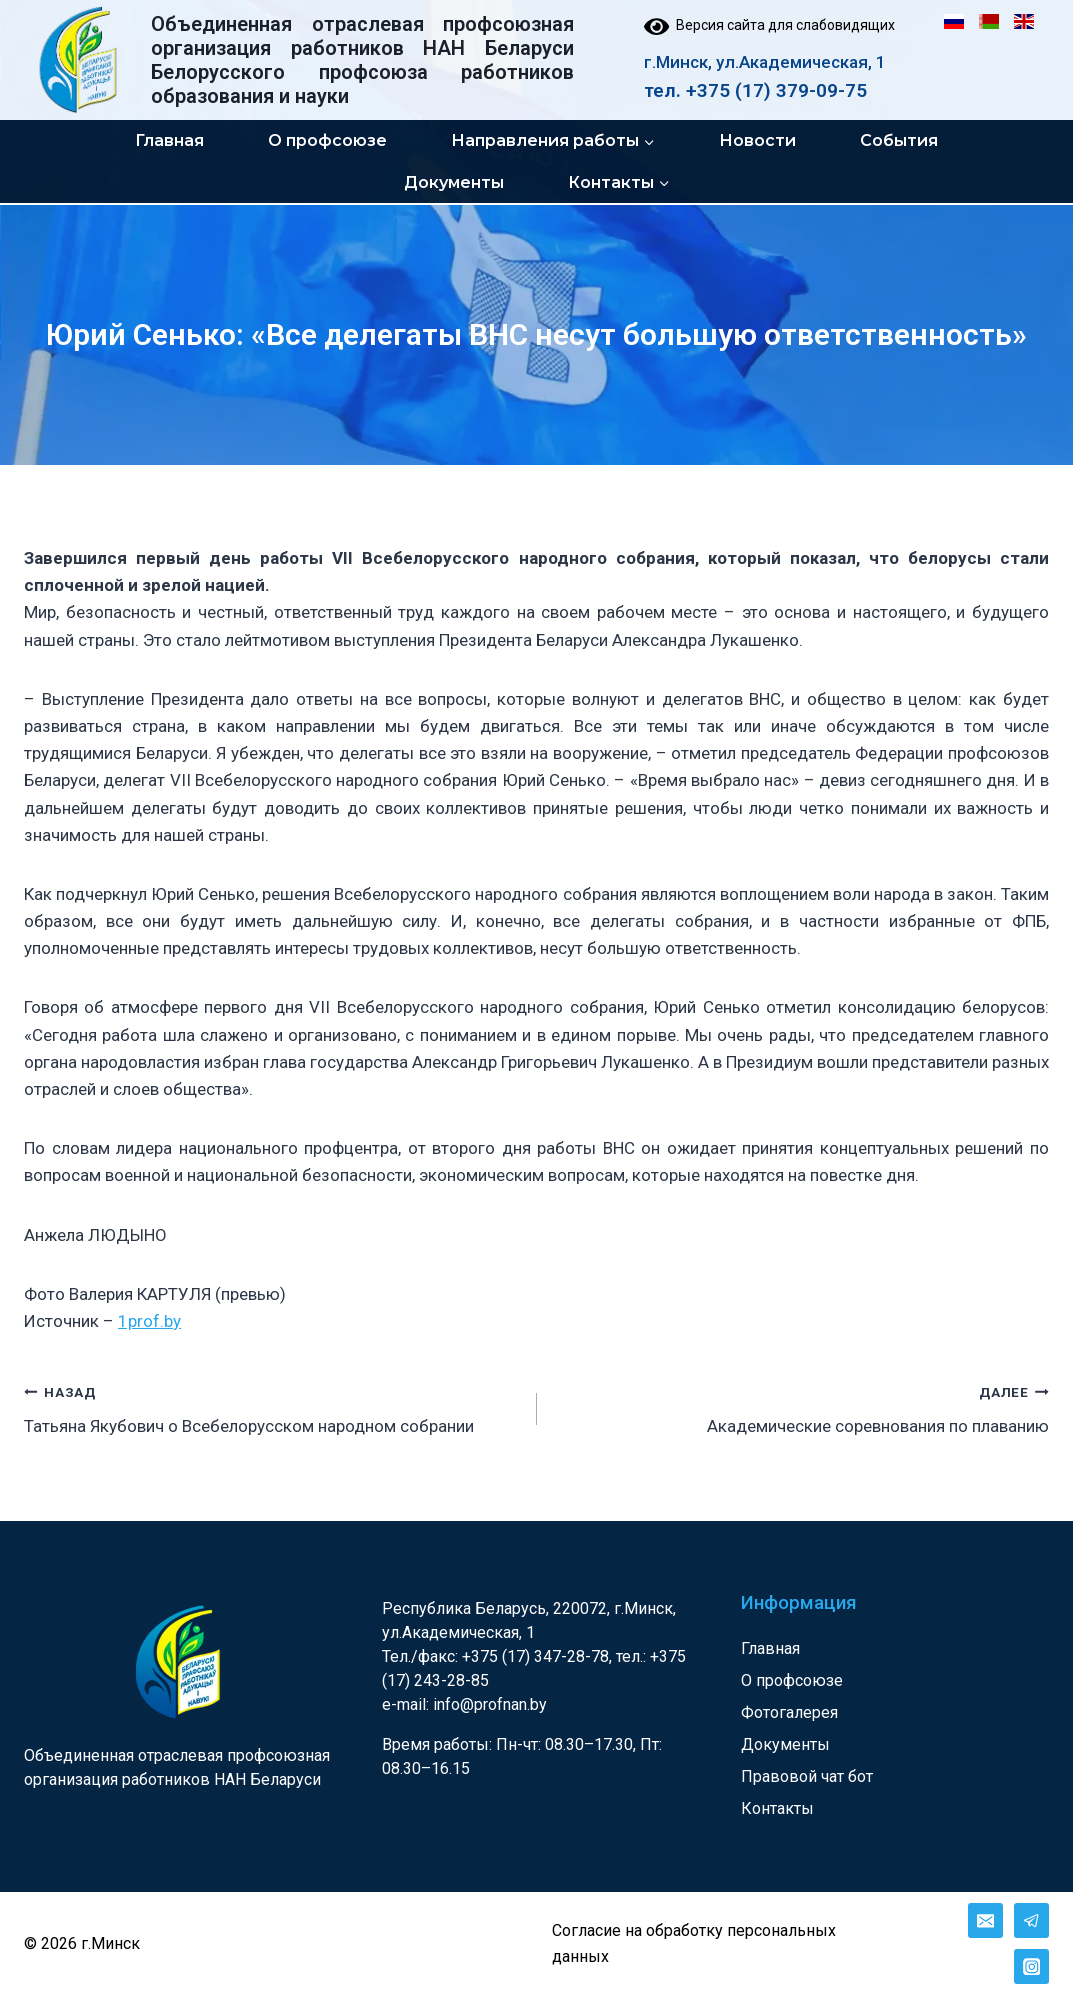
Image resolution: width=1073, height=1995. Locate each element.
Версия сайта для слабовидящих (769, 25)
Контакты (777, 1808)
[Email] (985, 1920)
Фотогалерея (789, 1712)
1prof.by (149, 1321)
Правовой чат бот (807, 1776)
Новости (757, 140)
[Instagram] (1031, 1966)
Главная (169, 140)
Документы (454, 182)
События (899, 140)
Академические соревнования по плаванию (802, 1407)
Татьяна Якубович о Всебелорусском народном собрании (272, 1407)
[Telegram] (1031, 1920)
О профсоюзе (327, 140)
